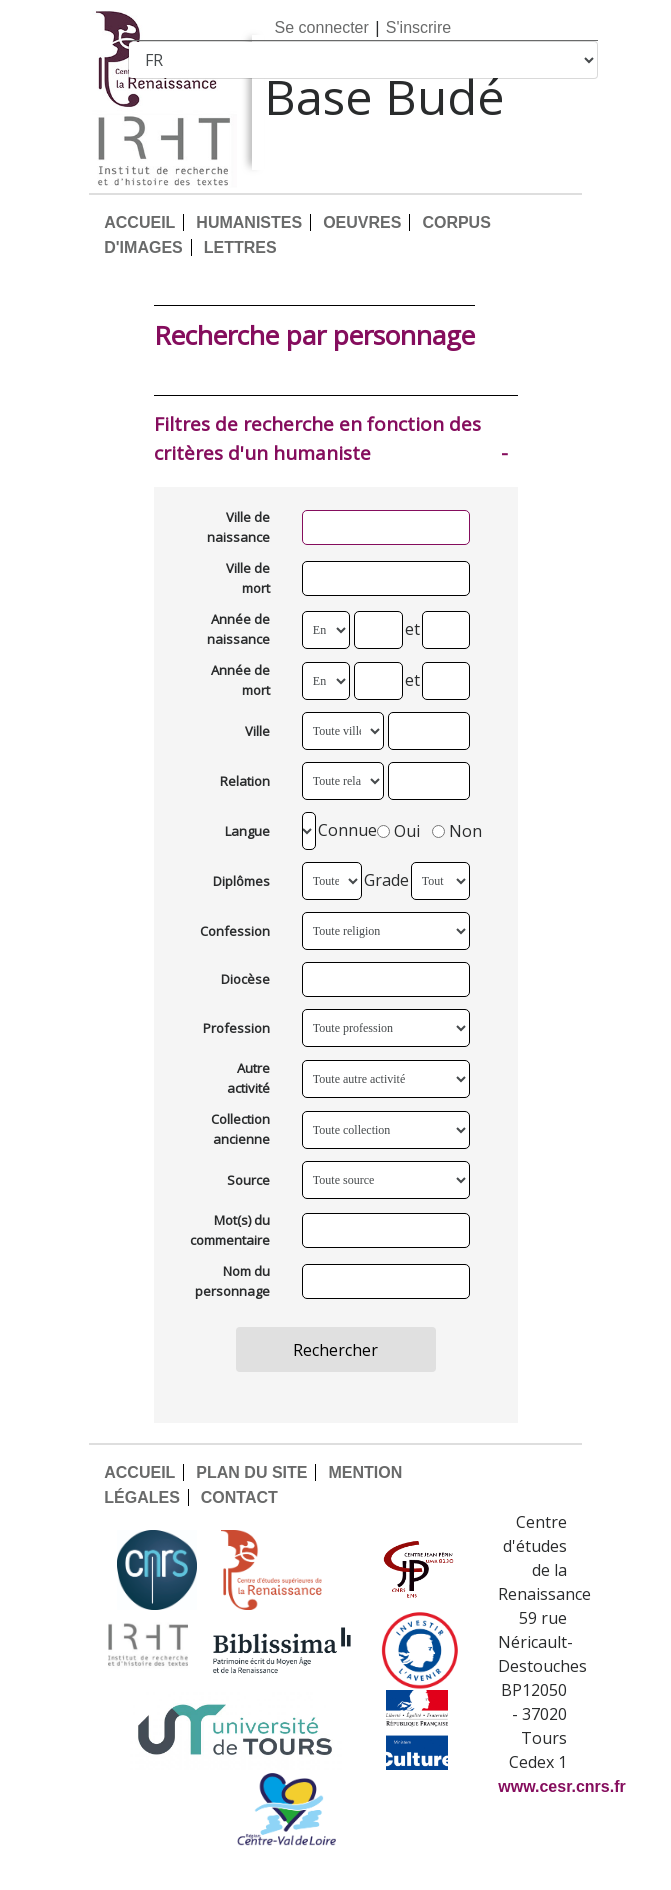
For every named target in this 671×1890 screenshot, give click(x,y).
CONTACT (239, 1497)
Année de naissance (238, 629)
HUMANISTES (249, 222)
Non (457, 831)
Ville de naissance (238, 527)
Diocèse (245, 979)
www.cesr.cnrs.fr (561, 1786)
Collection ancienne (240, 1129)
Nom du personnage (232, 1281)
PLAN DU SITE (251, 1472)
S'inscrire (418, 27)
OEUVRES (362, 222)
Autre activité (248, 1078)
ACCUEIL (139, 222)
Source (248, 1180)
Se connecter (322, 27)
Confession (235, 931)
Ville (257, 731)
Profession (236, 1028)
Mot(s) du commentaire (230, 1230)
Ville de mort (248, 578)
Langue (247, 831)
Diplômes (241, 881)
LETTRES (240, 247)
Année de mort (240, 680)
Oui (398, 831)
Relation (245, 781)
